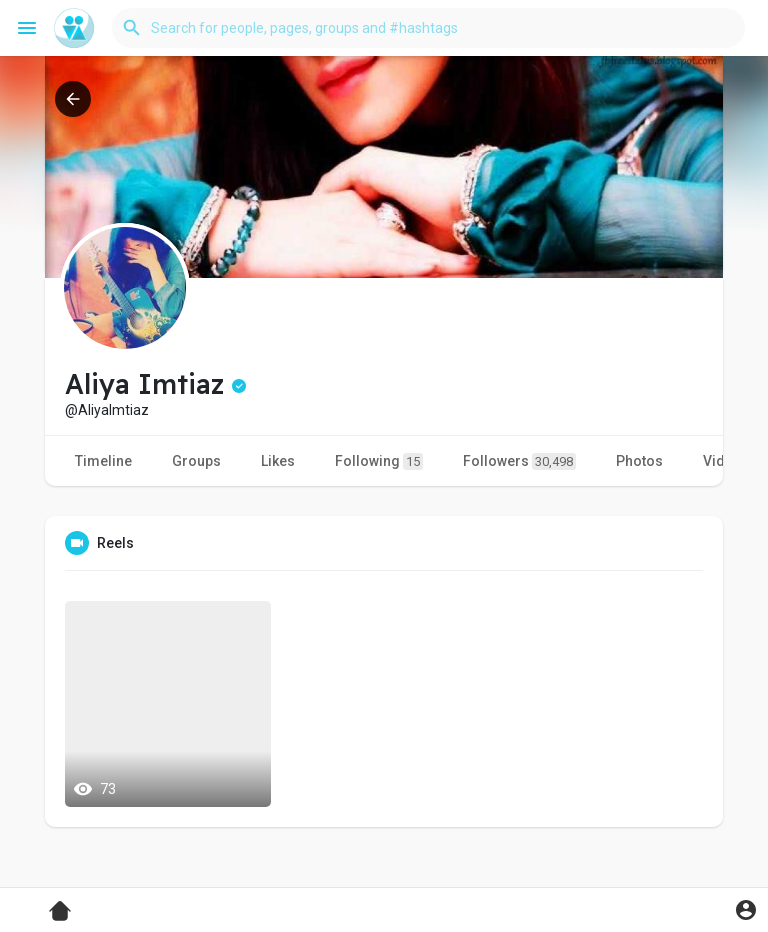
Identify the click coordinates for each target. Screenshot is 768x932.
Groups (196, 461)
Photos (639, 461)
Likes (278, 461)
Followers (519, 461)
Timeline (103, 461)
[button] (428, 28)
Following (379, 461)
